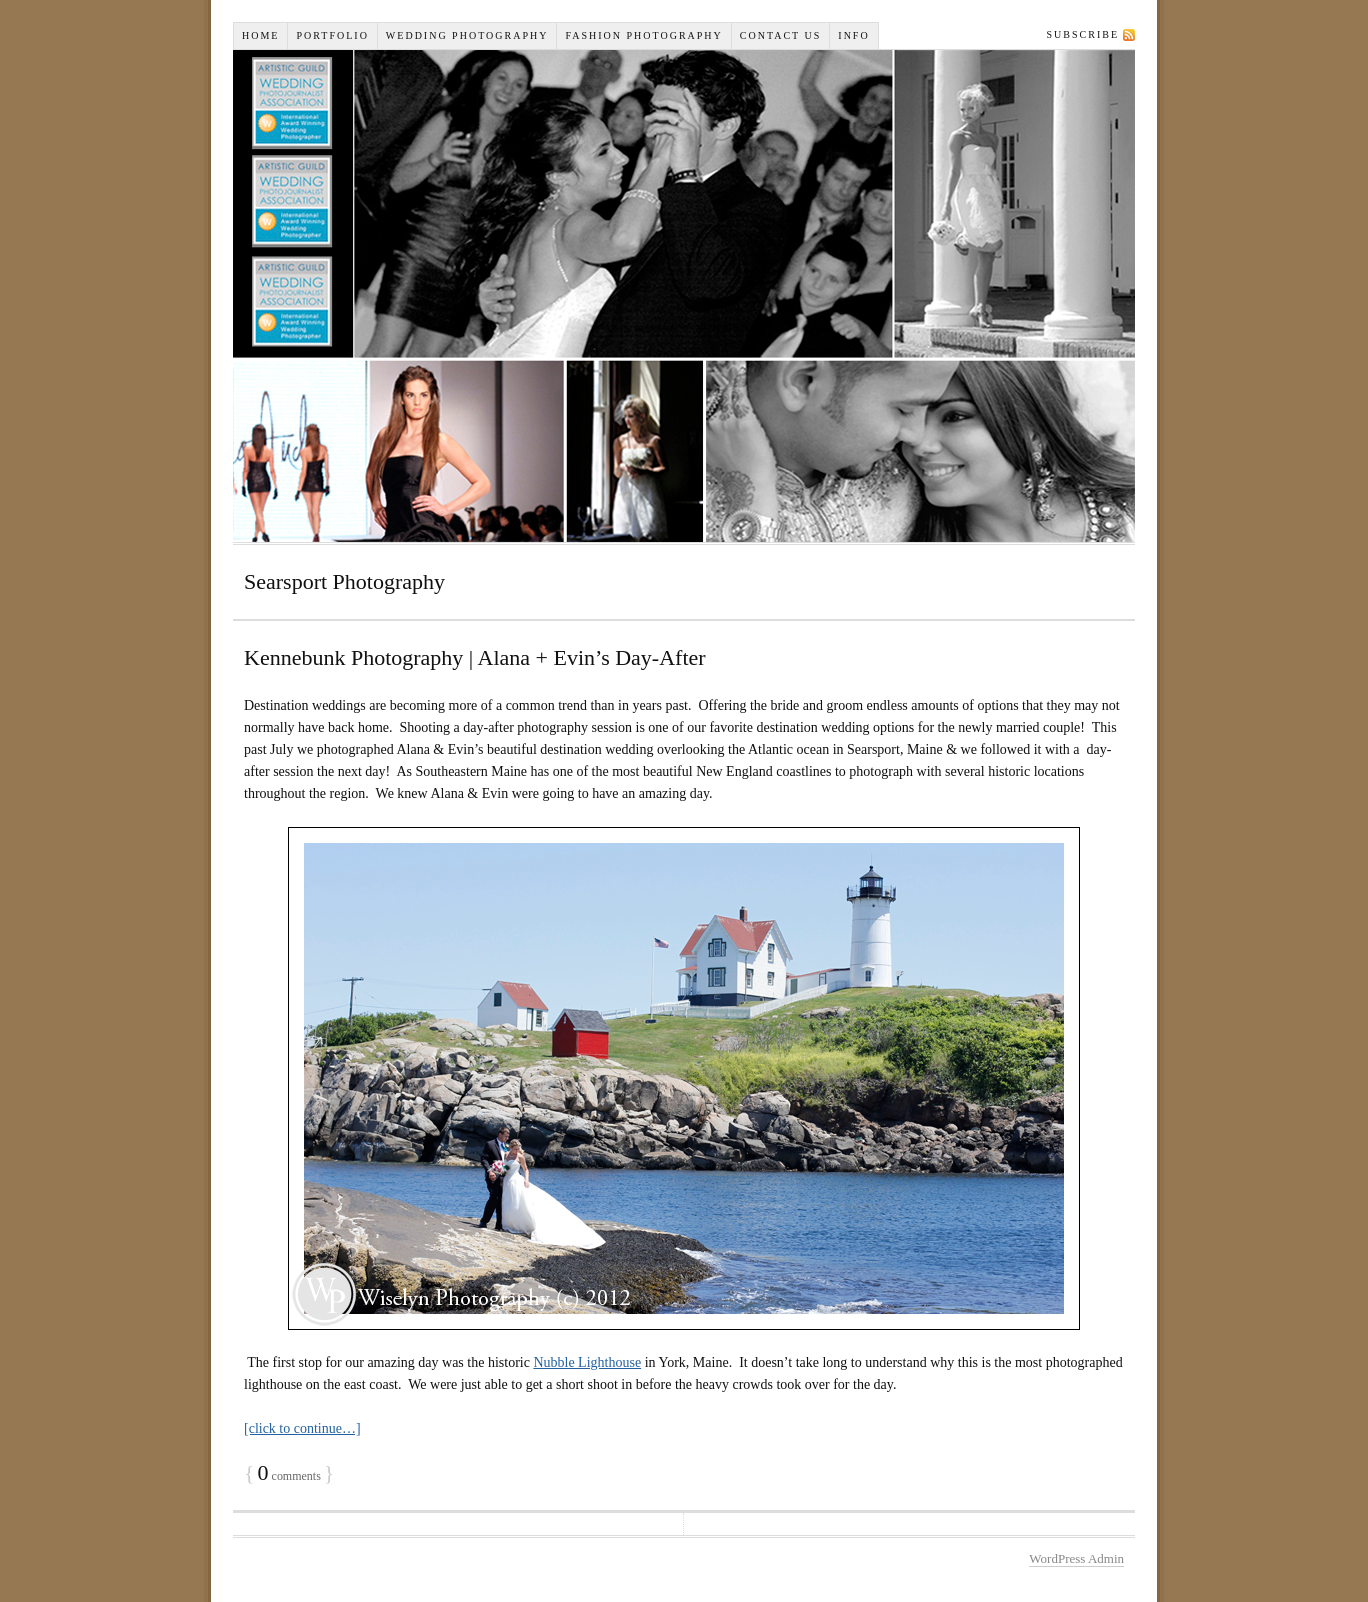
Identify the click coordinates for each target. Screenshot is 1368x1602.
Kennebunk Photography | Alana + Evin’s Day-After (475, 657)
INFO (853, 35)
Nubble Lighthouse (587, 1362)
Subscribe (1083, 34)
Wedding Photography (467, 35)
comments (289, 1476)
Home (260, 35)
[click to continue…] (302, 1428)
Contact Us (781, 35)
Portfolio (332, 35)
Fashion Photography (643, 35)
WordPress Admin (1076, 1558)
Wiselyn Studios (684, 296)
